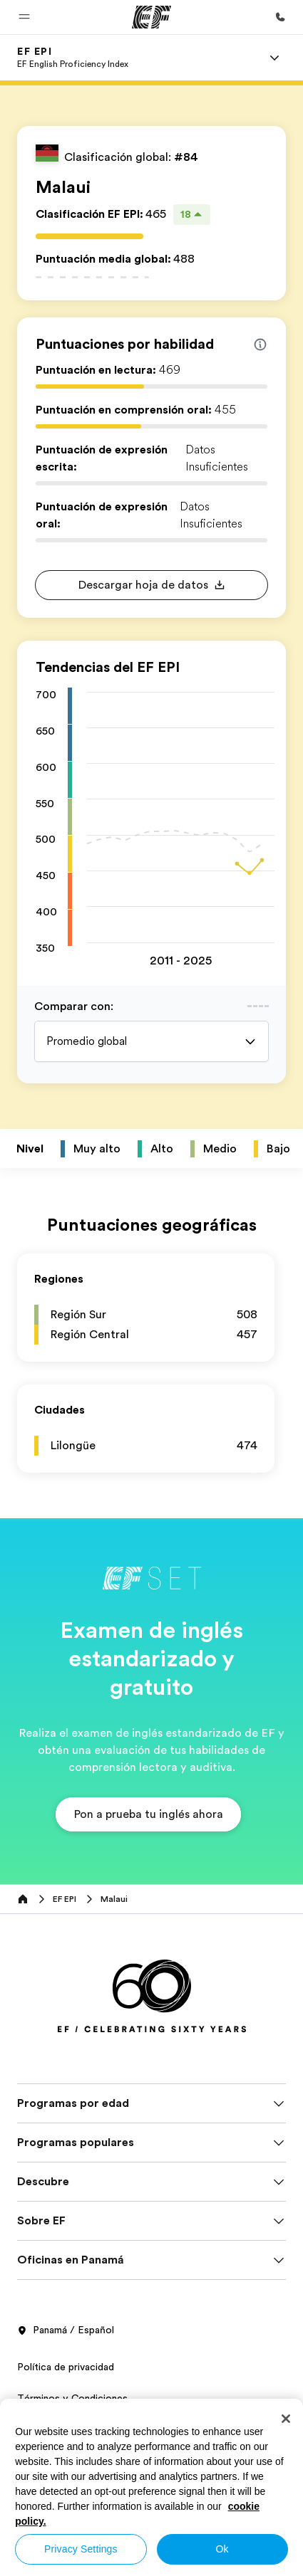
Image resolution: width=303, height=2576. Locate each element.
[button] (24, 17)
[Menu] (274, 57)
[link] (72, 58)
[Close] (286, 2418)
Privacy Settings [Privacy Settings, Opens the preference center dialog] (81, 2549)
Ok (222, 2549)
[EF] (151, 17)
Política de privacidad (65, 2366)
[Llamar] (280, 17)
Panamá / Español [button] (65, 2330)
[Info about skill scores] (260, 344)
